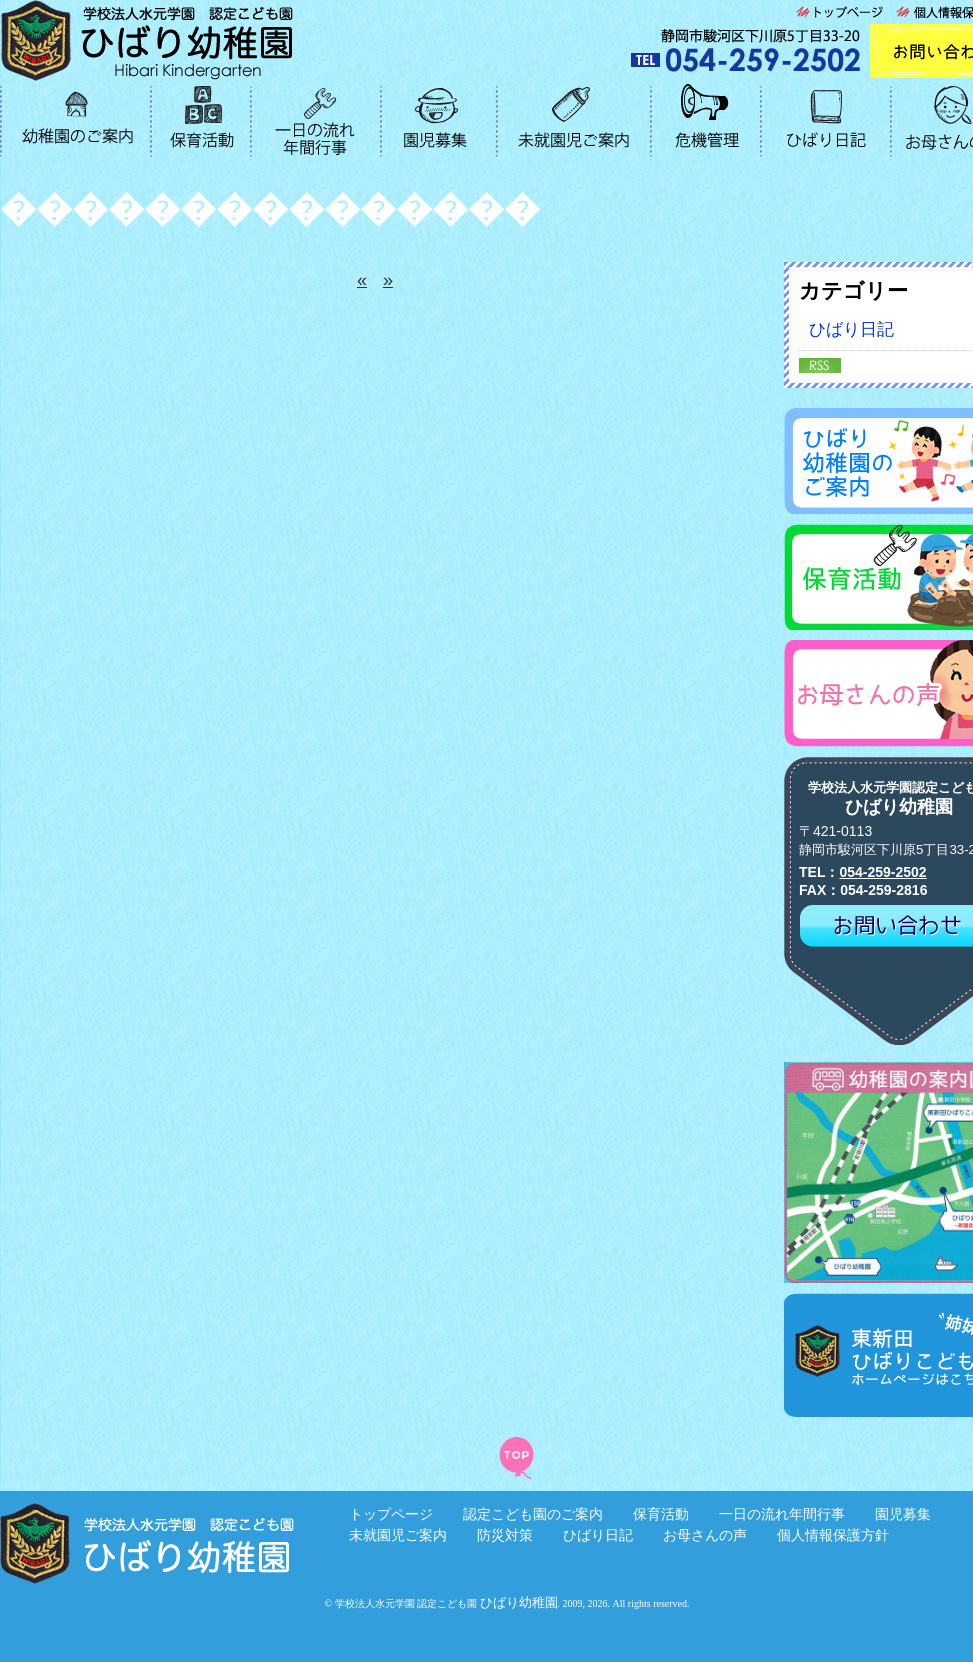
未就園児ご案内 (398, 1535)
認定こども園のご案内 (533, 1514)
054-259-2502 (882, 872)
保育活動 (661, 1514)
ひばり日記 (598, 1535)
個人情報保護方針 (833, 1535)
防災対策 (505, 1535)
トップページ (391, 1514)
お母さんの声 (705, 1535)
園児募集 (903, 1514)
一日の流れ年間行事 (782, 1514)
